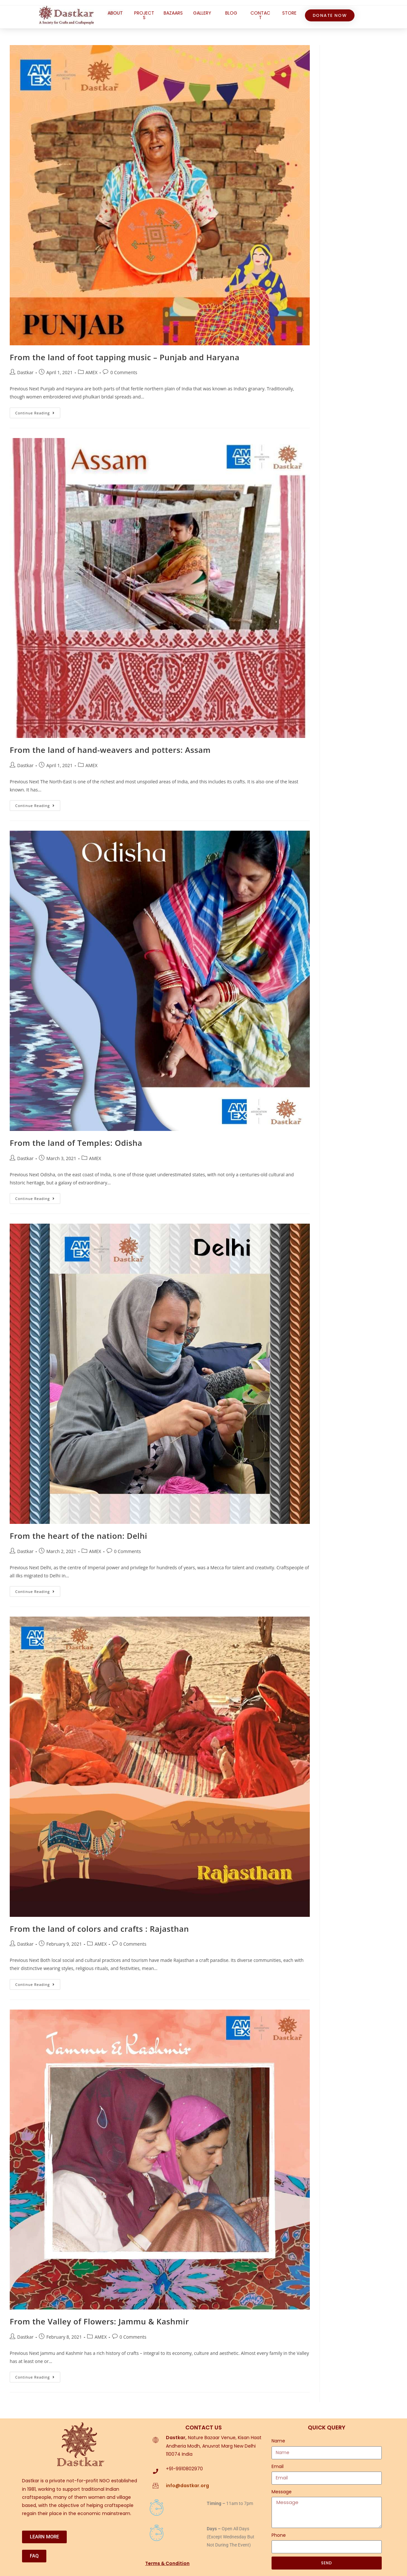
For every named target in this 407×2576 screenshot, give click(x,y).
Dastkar (25, 372)
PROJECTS (144, 15)
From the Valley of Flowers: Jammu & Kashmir (99, 2321)
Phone (279, 2535)
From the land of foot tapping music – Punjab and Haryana (124, 357)
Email (278, 2466)
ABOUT (115, 13)
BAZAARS (173, 13)
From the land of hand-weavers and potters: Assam (110, 749)
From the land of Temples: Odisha (76, 1142)
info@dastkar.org (187, 2485)
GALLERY (202, 13)
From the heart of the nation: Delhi (78, 1535)
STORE (289, 13)
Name (278, 2441)
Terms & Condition (167, 2563)
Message (282, 2491)
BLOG (231, 13)
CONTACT (260, 15)
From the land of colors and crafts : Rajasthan (99, 1928)
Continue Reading (37, 411)
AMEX (92, 372)
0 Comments (123, 372)
